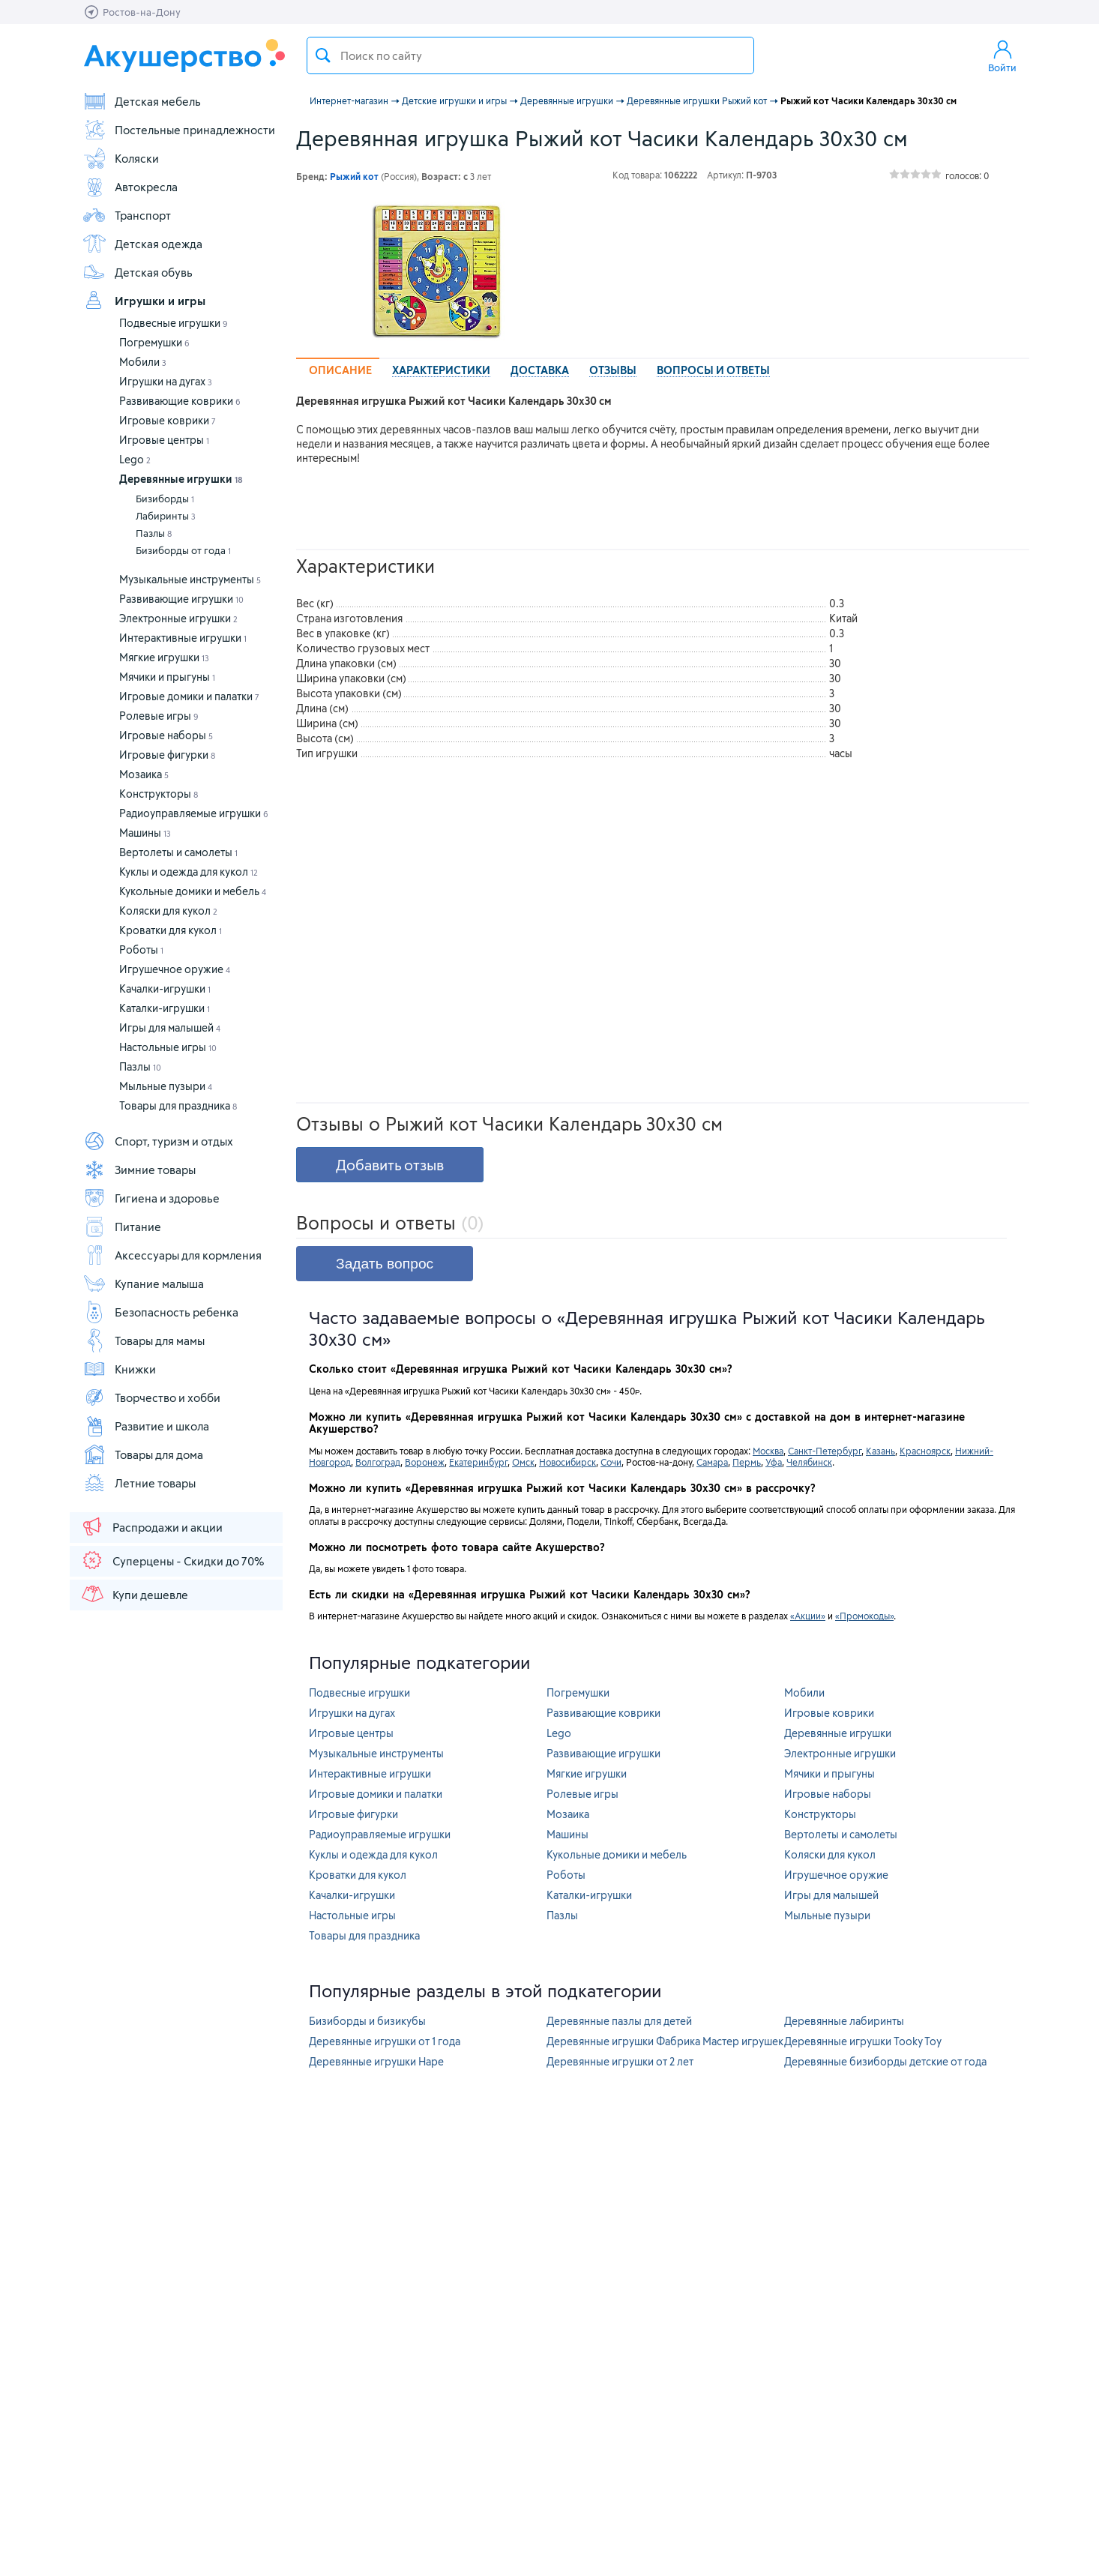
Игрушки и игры (143, 301)
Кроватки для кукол (170, 930)
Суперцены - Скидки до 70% (172, 1560)
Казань (880, 1450)
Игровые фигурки (167, 754)
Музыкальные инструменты (190, 579)
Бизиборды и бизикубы (367, 2020)
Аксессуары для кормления (172, 1255)
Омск (523, 1462)
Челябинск (809, 1462)
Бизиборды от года (183, 550)
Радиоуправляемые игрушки (193, 813)
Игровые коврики (167, 420)
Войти (1002, 55)
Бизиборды (165, 499)
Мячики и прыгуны (167, 676)
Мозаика (144, 774)
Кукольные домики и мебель (192, 891)
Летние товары (139, 1483)
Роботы (141, 949)
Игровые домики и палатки (189, 696)
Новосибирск (567, 1462)
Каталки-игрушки (164, 1008)
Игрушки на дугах (165, 381)
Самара (712, 1462)
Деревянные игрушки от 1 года (384, 2041)
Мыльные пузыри (165, 1086)
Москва (768, 1450)
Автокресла (130, 187)
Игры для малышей (169, 1027)
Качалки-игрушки (165, 988)
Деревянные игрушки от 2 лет (620, 2061)
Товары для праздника (178, 1105)
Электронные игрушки (178, 618)
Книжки (119, 1369)
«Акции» (807, 1615)
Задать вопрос (384, 1264)
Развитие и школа (145, 1426)
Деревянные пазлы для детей (619, 2020)
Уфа (773, 1462)
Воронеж (425, 1462)
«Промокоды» (864, 1615)
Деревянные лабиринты (844, 2020)
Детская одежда (142, 244)
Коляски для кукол (168, 910)
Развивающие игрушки (181, 598)
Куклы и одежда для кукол (188, 871)
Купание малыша (143, 1283)
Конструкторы (158, 793)
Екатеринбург (478, 1462)
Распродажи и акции (151, 1526)
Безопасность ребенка (160, 1312)
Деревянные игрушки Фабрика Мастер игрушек (665, 2041)
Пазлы (154, 533)
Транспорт (126, 215)
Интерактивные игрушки (183, 637)
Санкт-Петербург (824, 1450)
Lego (135, 459)
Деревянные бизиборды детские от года (885, 2061)
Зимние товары (139, 1170)
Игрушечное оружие (174, 969)
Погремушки (154, 342)
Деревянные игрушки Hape (376, 2061)
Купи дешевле (134, 1594)
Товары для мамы (143, 1340)
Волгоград (377, 1462)
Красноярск (925, 1450)
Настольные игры (168, 1047)
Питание (121, 1227)
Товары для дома (142, 1454)
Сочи (610, 1462)
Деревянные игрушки (181, 478)
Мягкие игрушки (164, 657)
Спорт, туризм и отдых (157, 1141)
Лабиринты (166, 516)
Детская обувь (137, 272)
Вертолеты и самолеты (178, 852)
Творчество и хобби (151, 1397)
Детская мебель (141, 101)
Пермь (746, 1462)
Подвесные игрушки (173, 322)
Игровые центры (164, 439)
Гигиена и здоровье (151, 1198)
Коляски (120, 158)
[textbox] (530, 55)
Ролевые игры (159, 715)
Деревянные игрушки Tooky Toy (863, 2041)
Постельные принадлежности (178, 130)
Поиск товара (323, 55)
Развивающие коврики (180, 400)
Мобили (142, 361)
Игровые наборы (166, 735)
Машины (145, 832)
